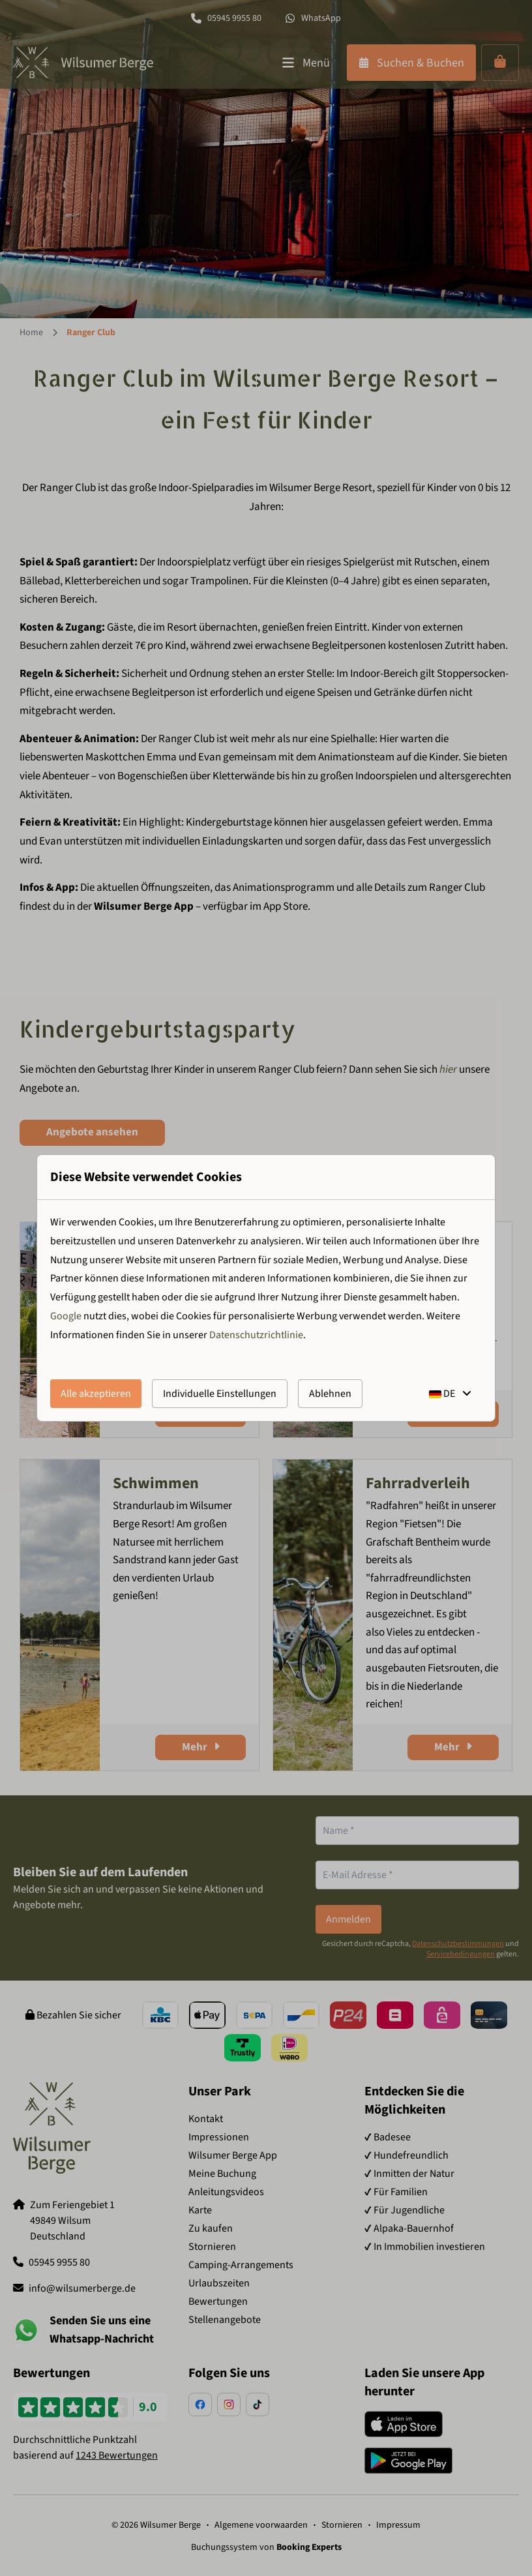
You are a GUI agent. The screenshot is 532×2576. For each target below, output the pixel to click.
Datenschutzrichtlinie (256, 1335)
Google (65, 1316)
